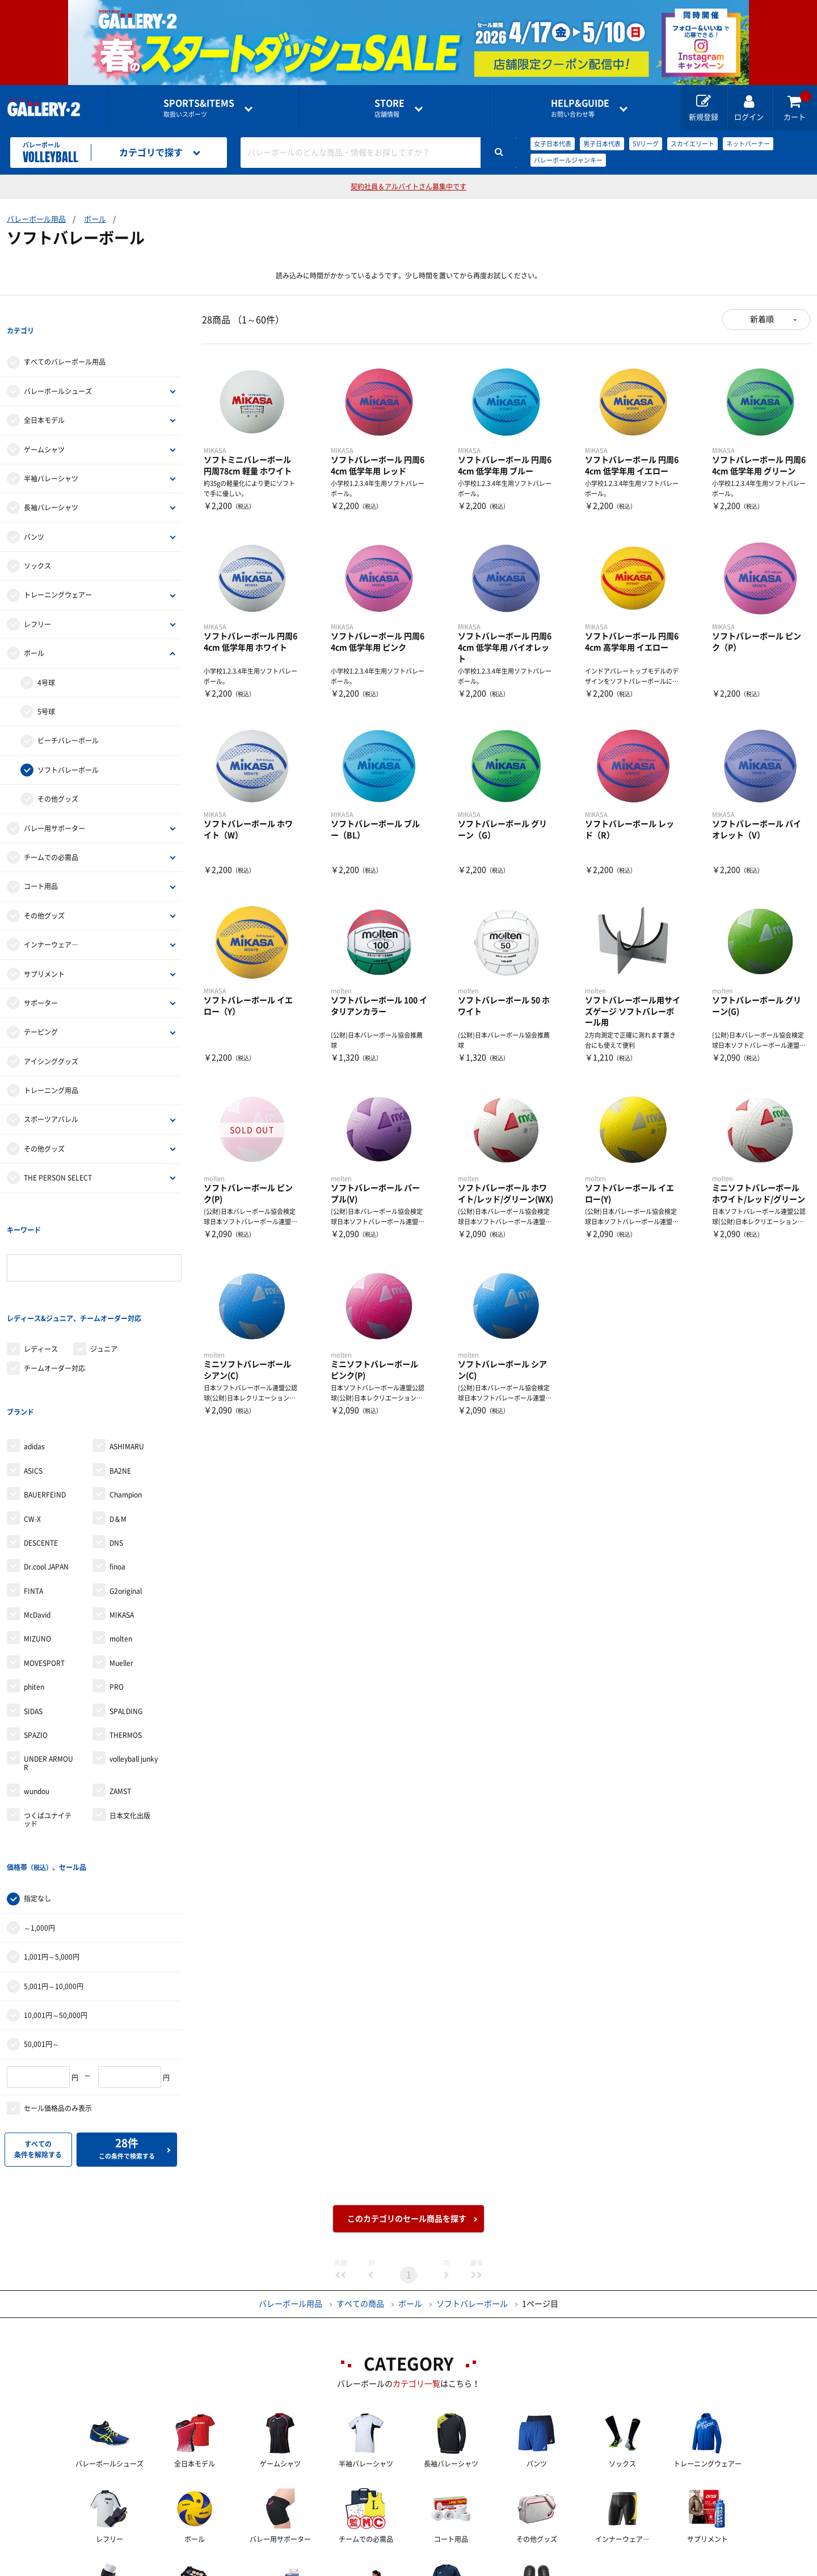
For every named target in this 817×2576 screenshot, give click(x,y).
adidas (34, 1354)
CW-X (32, 1426)
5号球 (46, 688)
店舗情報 (389, 108)
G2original (126, 1498)
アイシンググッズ (51, 1038)
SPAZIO (36, 1642)
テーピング (41, 1009)
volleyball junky (134, 1666)
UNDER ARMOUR (48, 1670)
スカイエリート (692, 144)
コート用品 (41, 863)
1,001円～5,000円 (51, 1841)
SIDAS (33, 1618)
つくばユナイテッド (47, 1726)
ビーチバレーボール (68, 717)
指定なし (37, 1782)
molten (121, 1546)
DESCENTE (41, 1450)
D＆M (118, 1426)
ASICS (33, 1378)
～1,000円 (39, 1812)
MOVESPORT (44, 1570)
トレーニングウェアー (58, 572)
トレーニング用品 (51, 1067)
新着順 (762, 319)
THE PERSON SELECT (58, 1154)
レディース (41, 1279)
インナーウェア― (51, 921)
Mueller (121, 1570)
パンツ (34, 513)
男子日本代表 (602, 144)
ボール (95, 219)
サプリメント (44, 951)
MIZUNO (37, 1546)
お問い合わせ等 (580, 108)
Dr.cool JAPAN (46, 1474)
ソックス (37, 542)
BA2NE (120, 1378)
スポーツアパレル (51, 1096)
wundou (36, 1698)
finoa (117, 1474)
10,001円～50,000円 (55, 1899)
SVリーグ (646, 144)
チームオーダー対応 (54, 1299)
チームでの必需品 (51, 834)
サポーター (41, 979)
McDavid (37, 1522)
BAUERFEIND (45, 1402)
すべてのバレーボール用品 (65, 339)
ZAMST (120, 1698)
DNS (116, 1450)
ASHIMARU (127, 1354)
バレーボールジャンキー (568, 160)
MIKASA (122, 1522)
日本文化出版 (130, 1722)
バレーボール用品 (36, 219)
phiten (34, 1594)
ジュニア (103, 1279)
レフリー (37, 601)
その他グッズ (57, 775)
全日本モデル (44, 397)
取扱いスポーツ (198, 108)
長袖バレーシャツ (51, 484)
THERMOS (126, 1642)
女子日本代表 (552, 144)
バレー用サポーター (54, 805)
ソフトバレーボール (68, 746)
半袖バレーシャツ (51, 455)
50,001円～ (41, 1928)
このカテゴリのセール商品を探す (406, 2103)
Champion (126, 1402)
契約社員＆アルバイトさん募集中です (408, 186)
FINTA (33, 1498)
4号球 (46, 659)
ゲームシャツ (44, 426)
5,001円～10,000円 (53, 1870)
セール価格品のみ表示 (58, 1992)
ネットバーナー (748, 144)
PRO (117, 1594)
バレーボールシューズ (58, 368)
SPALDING (126, 1618)
